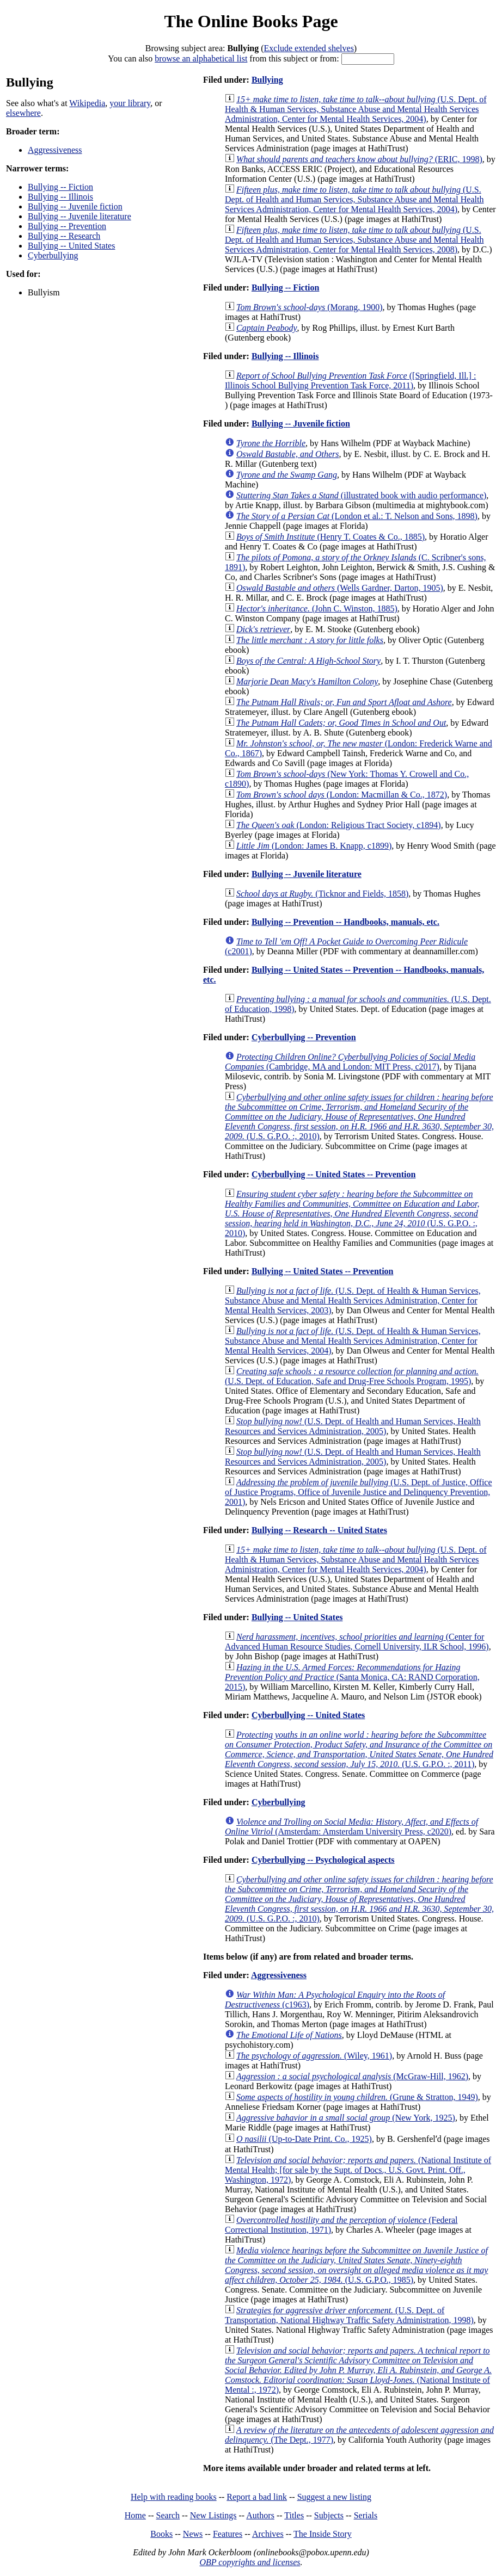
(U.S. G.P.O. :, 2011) (359, 1749)
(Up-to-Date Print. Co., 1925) (304, 2138)
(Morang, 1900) (309, 307)
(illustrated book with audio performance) (361, 495)
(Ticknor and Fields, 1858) (322, 893)
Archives (268, 2533)
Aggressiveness (55, 150)
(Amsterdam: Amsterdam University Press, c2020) (351, 1826)
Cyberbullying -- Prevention (304, 1037)
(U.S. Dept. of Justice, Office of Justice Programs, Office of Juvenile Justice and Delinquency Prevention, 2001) (358, 1492)
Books (161, 2533)
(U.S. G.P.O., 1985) (356, 2265)
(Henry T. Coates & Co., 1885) (330, 536)
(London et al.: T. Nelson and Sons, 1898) (356, 516)
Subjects (329, 2515)
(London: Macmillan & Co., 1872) (341, 794)
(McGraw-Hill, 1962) (352, 2076)
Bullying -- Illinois (60, 196)
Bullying (267, 79)
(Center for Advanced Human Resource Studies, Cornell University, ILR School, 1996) (357, 1641)
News (193, 2533)
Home (135, 2515)
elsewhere (23, 113)
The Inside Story (322, 2533)
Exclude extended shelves (309, 48)
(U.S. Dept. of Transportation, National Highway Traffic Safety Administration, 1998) (349, 2315)
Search (168, 2515)
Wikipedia (87, 103)
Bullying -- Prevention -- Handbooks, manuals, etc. (345, 921)
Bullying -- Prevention (67, 226)
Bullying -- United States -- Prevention (323, 1271)
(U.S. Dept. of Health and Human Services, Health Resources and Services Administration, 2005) (353, 1426)
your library (129, 103)
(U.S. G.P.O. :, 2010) (359, 1116)
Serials (366, 2515)
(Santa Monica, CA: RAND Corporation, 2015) (352, 1677)
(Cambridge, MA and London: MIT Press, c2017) (350, 1061)
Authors (260, 2515)
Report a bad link (256, 2496)
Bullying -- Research (64, 235)
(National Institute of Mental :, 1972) (358, 2370)
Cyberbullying (53, 255)
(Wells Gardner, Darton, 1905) (339, 587)
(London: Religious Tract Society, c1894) (338, 825)
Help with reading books (174, 2496)
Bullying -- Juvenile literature (79, 216)
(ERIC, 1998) (359, 159)
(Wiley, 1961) (314, 2055)
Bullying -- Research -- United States (319, 1530)
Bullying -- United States (71, 245)
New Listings (213, 2515)
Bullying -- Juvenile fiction (75, 206)
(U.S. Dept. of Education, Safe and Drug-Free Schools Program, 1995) (352, 1376)
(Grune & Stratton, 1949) (357, 2097)
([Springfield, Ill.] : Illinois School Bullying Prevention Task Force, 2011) (350, 380)
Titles (294, 2515)
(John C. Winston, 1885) (316, 608)
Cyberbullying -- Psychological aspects (323, 1859)
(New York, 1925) (345, 2117)
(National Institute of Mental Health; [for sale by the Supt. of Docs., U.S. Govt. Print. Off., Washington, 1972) (358, 2169)
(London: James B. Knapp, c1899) (313, 845)
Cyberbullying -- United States (308, 1715)
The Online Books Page (251, 21)
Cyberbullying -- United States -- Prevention (333, 1174)
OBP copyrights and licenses (249, 2562)
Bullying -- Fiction (60, 186)
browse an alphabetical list (201, 58)
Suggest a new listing (334, 2496)
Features (227, 2533)
